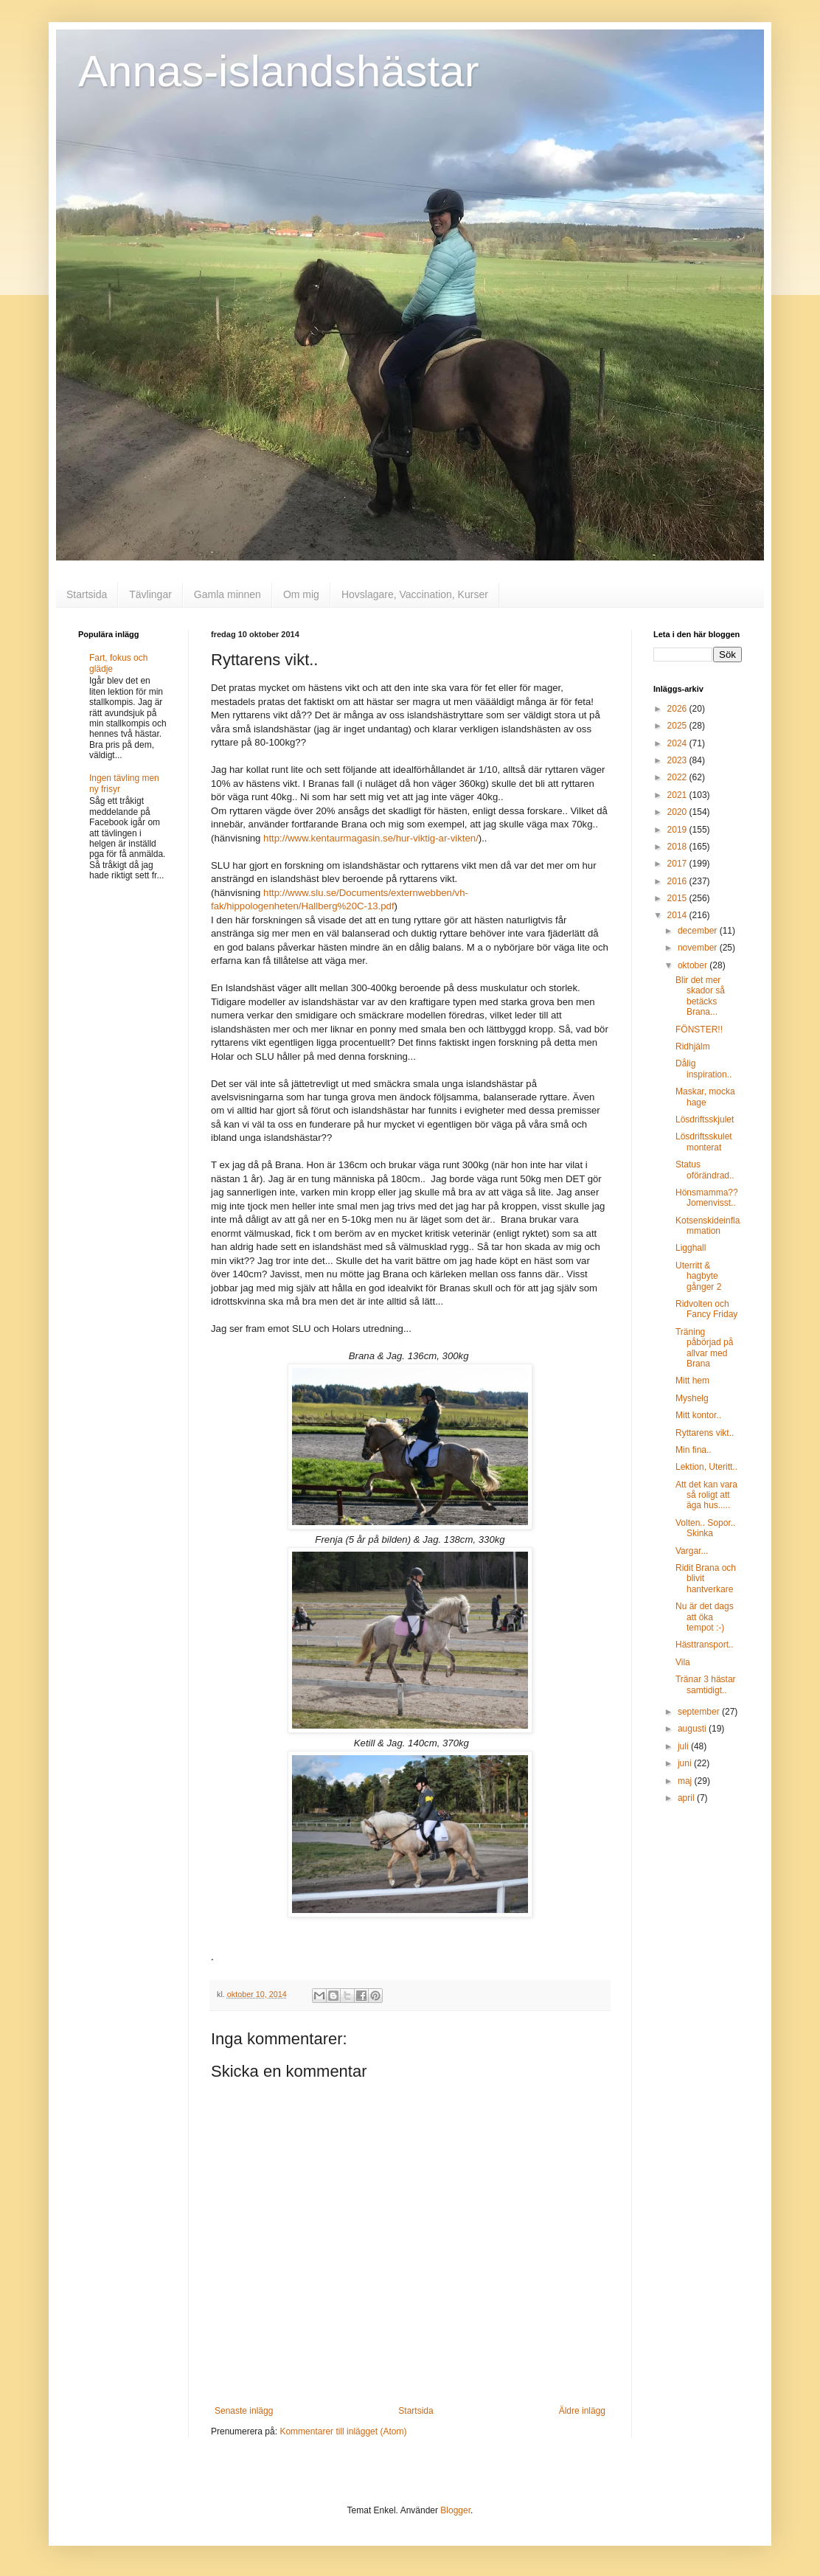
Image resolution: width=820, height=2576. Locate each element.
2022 (678, 777)
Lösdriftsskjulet (704, 1119)
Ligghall (690, 1248)
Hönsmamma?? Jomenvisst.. (706, 1197)
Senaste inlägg (244, 2411)
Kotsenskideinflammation (707, 1225)
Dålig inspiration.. (703, 1068)
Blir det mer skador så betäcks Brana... (700, 996)
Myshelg (692, 1398)
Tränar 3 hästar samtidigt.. (705, 1684)
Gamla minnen (227, 594)
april (687, 1798)
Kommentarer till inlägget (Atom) (342, 2431)
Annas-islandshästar (278, 71)
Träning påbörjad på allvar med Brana (704, 1348)
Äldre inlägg (582, 2411)
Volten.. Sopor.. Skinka (705, 1528)
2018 (678, 846)
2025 (678, 726)
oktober (693, 965)
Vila (682, 1662)
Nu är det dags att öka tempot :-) (704, 1617)
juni (686, 1763)
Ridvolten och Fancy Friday (706, 1309)
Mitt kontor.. (698, 1415)
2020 (678, 812)
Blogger (455, 2510)
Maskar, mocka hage (705, 1096)
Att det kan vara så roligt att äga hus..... (706, 1495)
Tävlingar (150, 594)
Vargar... (691, 1551)
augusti (693, 1728)
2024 (678, 743)
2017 (678, 863)
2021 (678, 795)
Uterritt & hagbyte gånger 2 (698, 1276)
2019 (678, 829)
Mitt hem (692, 1380)
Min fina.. (693, 1450)
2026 (678, 709)
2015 (678, 898)
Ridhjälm (692, 1046)
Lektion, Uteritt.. (706, 1467)
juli (684, 1746)
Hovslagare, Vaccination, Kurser (414, 594)
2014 (678, 915)
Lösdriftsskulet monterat (703, 1141)
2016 (678, 881)
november (699, 947)
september (700, 1712)
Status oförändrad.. (704, 1169)
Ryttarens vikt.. (704, 1433)
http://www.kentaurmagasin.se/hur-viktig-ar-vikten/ (371, 838)
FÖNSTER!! (699, 1029)
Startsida (86, 594)
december (699, 931)
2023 (678, 760)
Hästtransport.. (704, 1644)
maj (686, 1781)
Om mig (301, 594)
